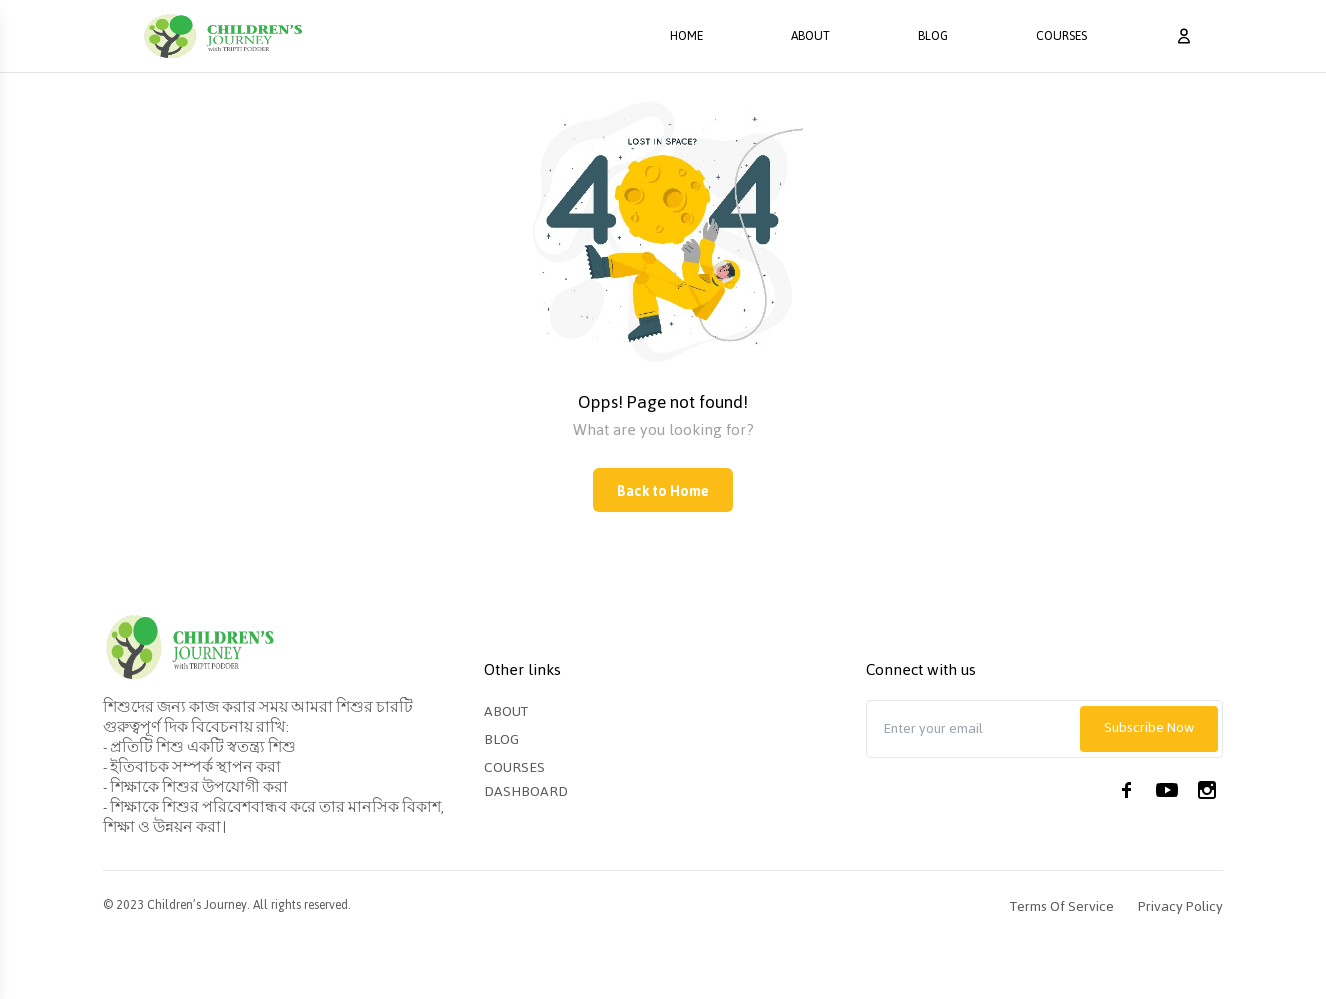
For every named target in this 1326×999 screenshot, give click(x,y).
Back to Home (663, 491)
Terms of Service (1062, 907)
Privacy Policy (1180, 907)
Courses (1061, 36)
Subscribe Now (1149, 727)
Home (686, 36)
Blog (933, 36)
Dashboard (526, 791)
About (810, 36)
